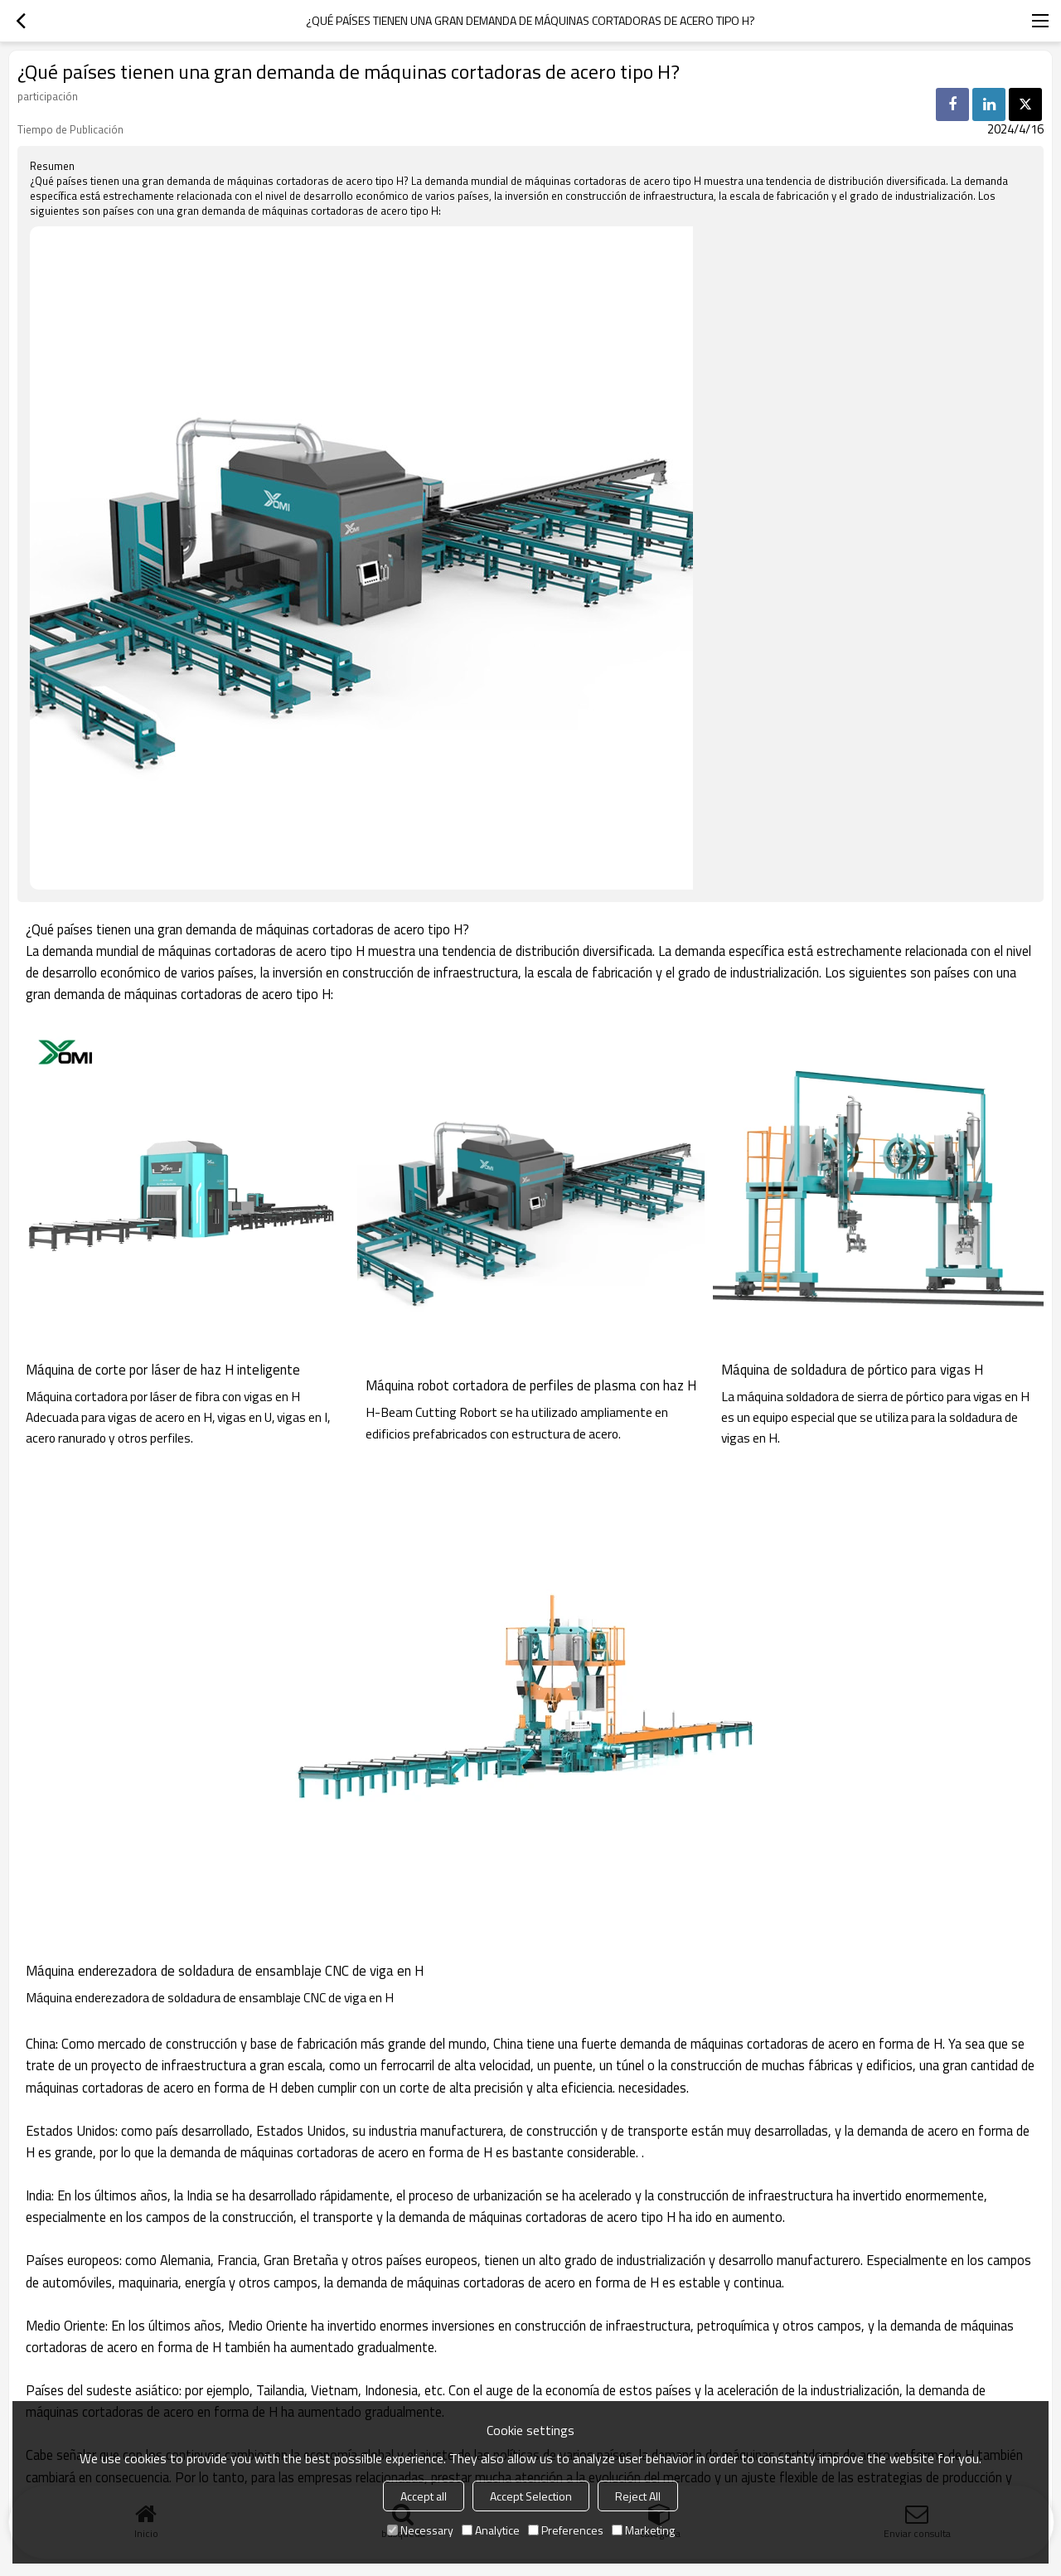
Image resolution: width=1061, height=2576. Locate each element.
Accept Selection (531, 2496)
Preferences (565, 2530)
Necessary (420, 2530)
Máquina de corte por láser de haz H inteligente (163, 1369)
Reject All (638, 2496)
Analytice (491, 2530)
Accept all (423, 2496)
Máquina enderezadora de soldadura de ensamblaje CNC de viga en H (225, 1970)
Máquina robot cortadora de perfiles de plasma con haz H (531, 1385)
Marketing (643, 2530)
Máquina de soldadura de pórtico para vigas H (852, 1369)
